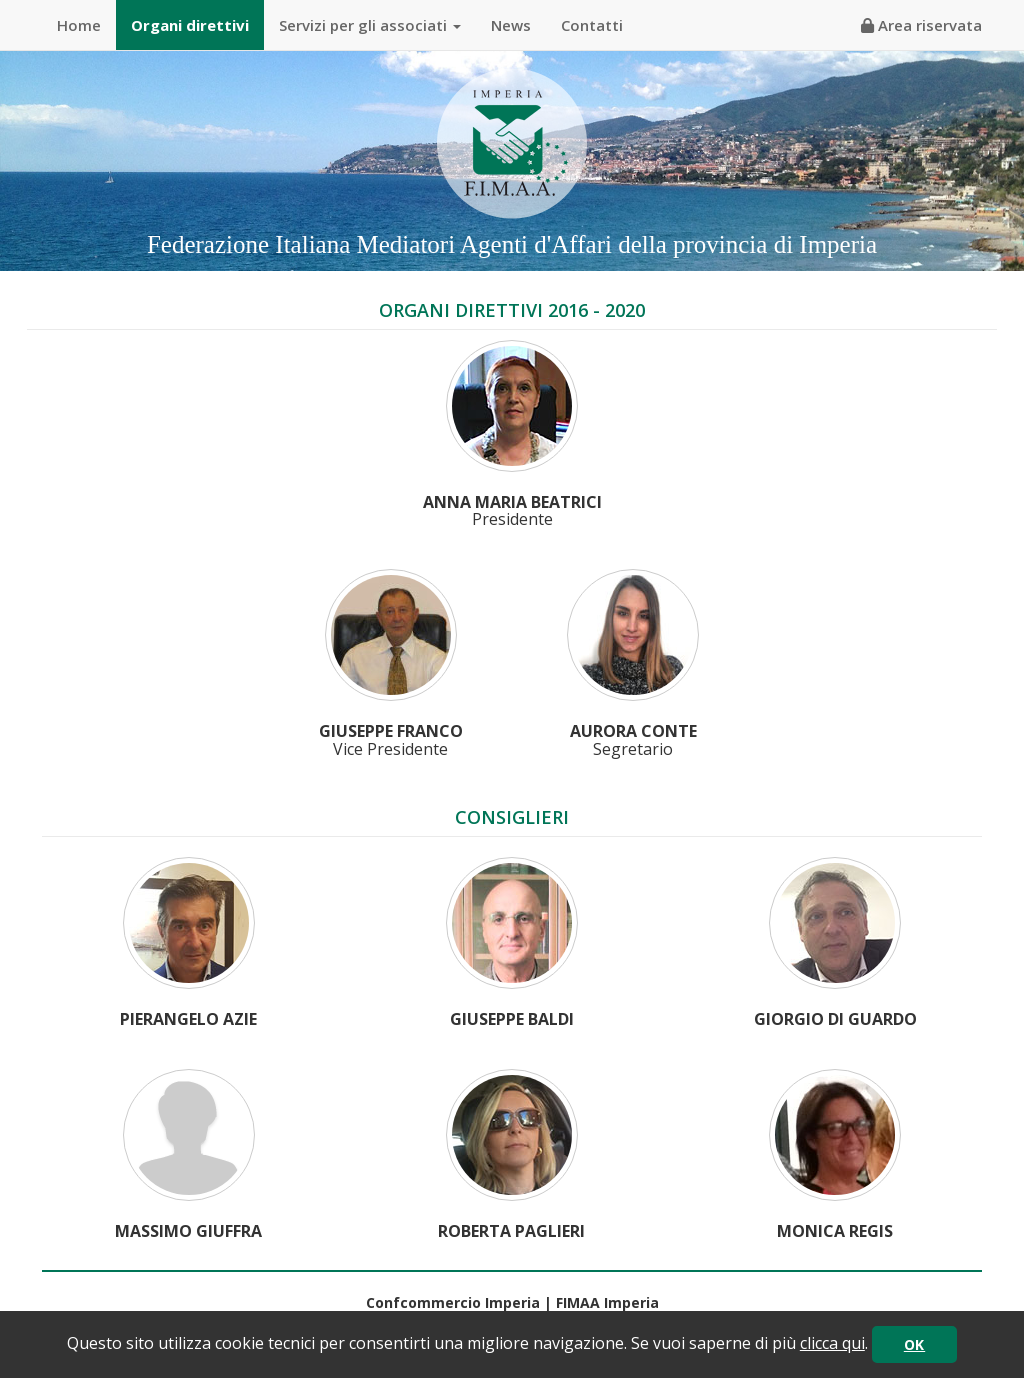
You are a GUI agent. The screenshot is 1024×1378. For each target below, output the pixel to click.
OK (914, 1344)
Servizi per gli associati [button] (370, 25)
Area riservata (921, 25)
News (511, 25)
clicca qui (832, 1343)
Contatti (592, 25)
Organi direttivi (190, 25)
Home (79, 25)
